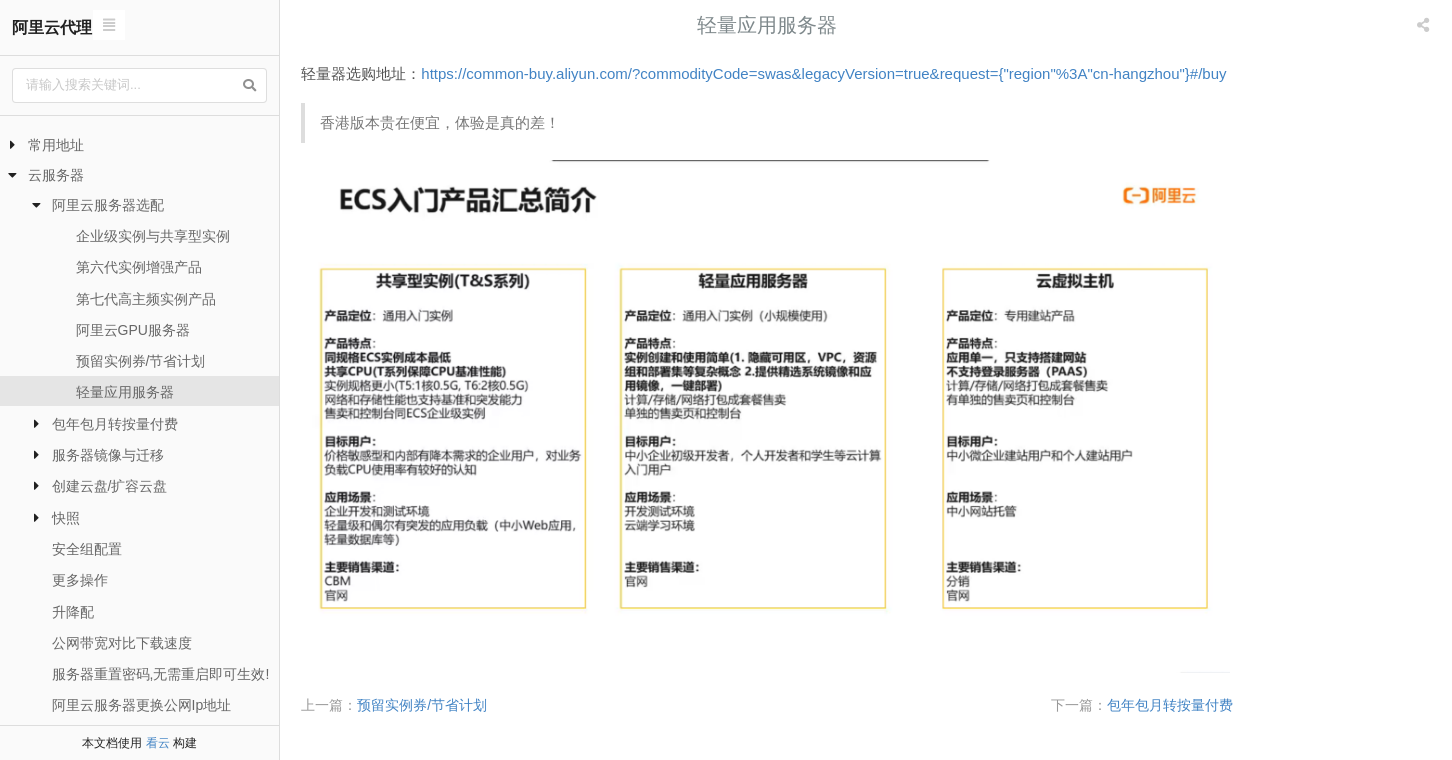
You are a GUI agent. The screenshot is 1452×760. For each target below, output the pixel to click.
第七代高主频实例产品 (146, 299)
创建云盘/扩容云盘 (110, 486)
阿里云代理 (52, 27)
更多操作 (80, 580)
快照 (66, 518)
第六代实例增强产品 (139, 267)
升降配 (73, 612)
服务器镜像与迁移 (108, 455)
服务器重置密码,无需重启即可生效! (161, 674)
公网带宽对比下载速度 (122, 643)
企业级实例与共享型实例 (153, 236)
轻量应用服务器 (125, 392)
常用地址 (56, 145)
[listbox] (1425, 25)
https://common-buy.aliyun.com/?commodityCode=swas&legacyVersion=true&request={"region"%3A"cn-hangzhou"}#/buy (922, 73)
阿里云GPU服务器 (133, 330)
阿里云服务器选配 (108, 205)
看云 (158, 743)
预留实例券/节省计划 (141, 361)
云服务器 (56, 175)
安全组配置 (87, 549)
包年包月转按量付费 (115, 424)
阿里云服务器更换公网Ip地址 (142, 705)
